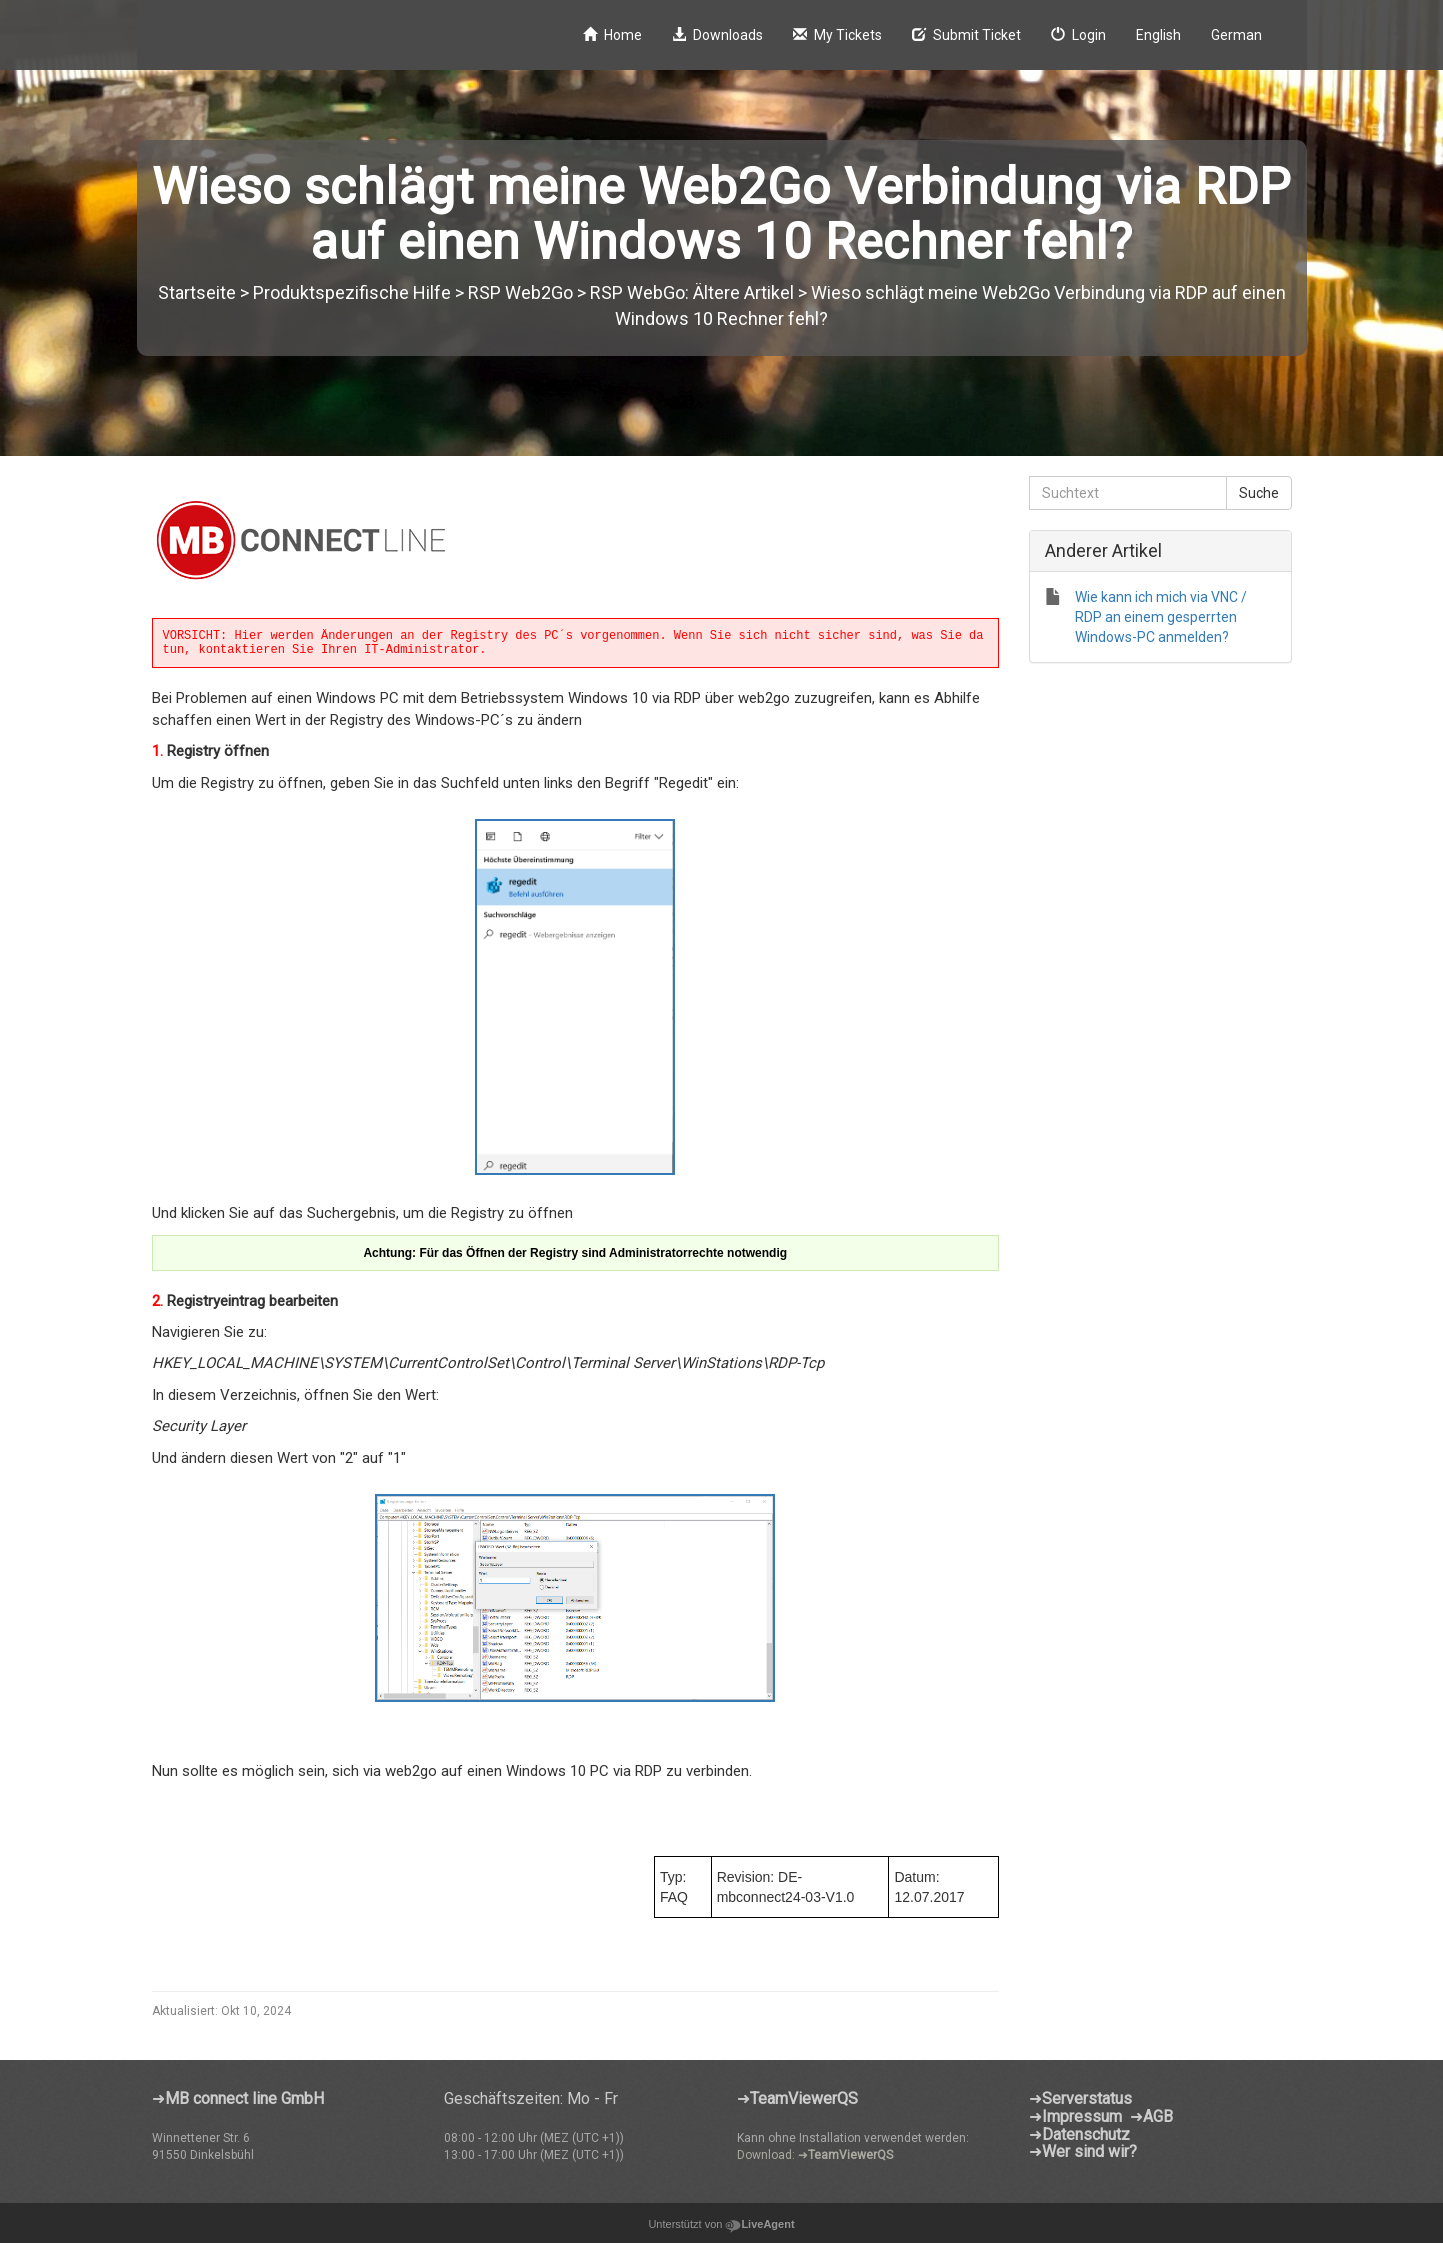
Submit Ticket (966, 35)
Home (612, 35)
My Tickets (837, 35)
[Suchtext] (1128, 493)
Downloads (717, 35)
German (1236, 35)
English (1158, 35)
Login (1078, 35)
